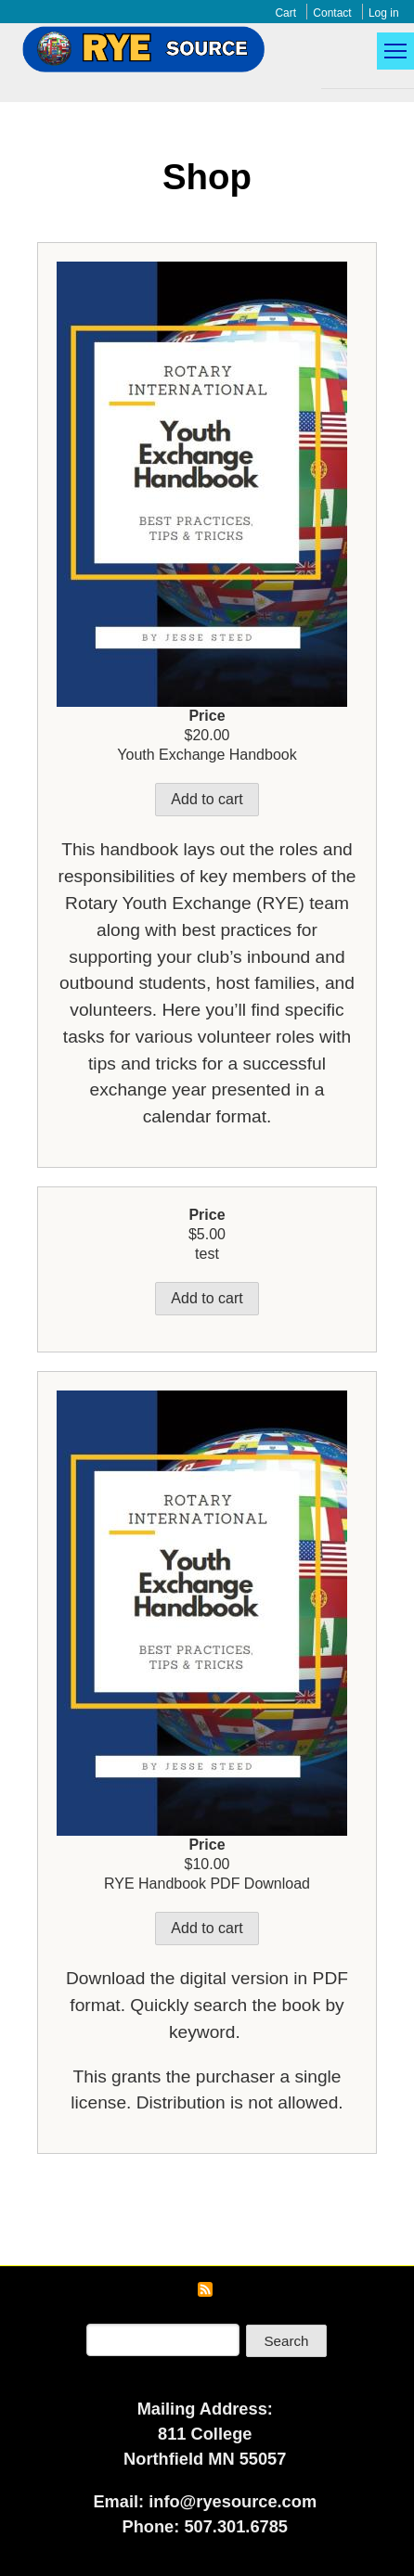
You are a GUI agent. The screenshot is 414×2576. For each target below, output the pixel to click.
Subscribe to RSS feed (205, 2289)
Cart (285, 12)
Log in (384, 12)
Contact (332, 12)
